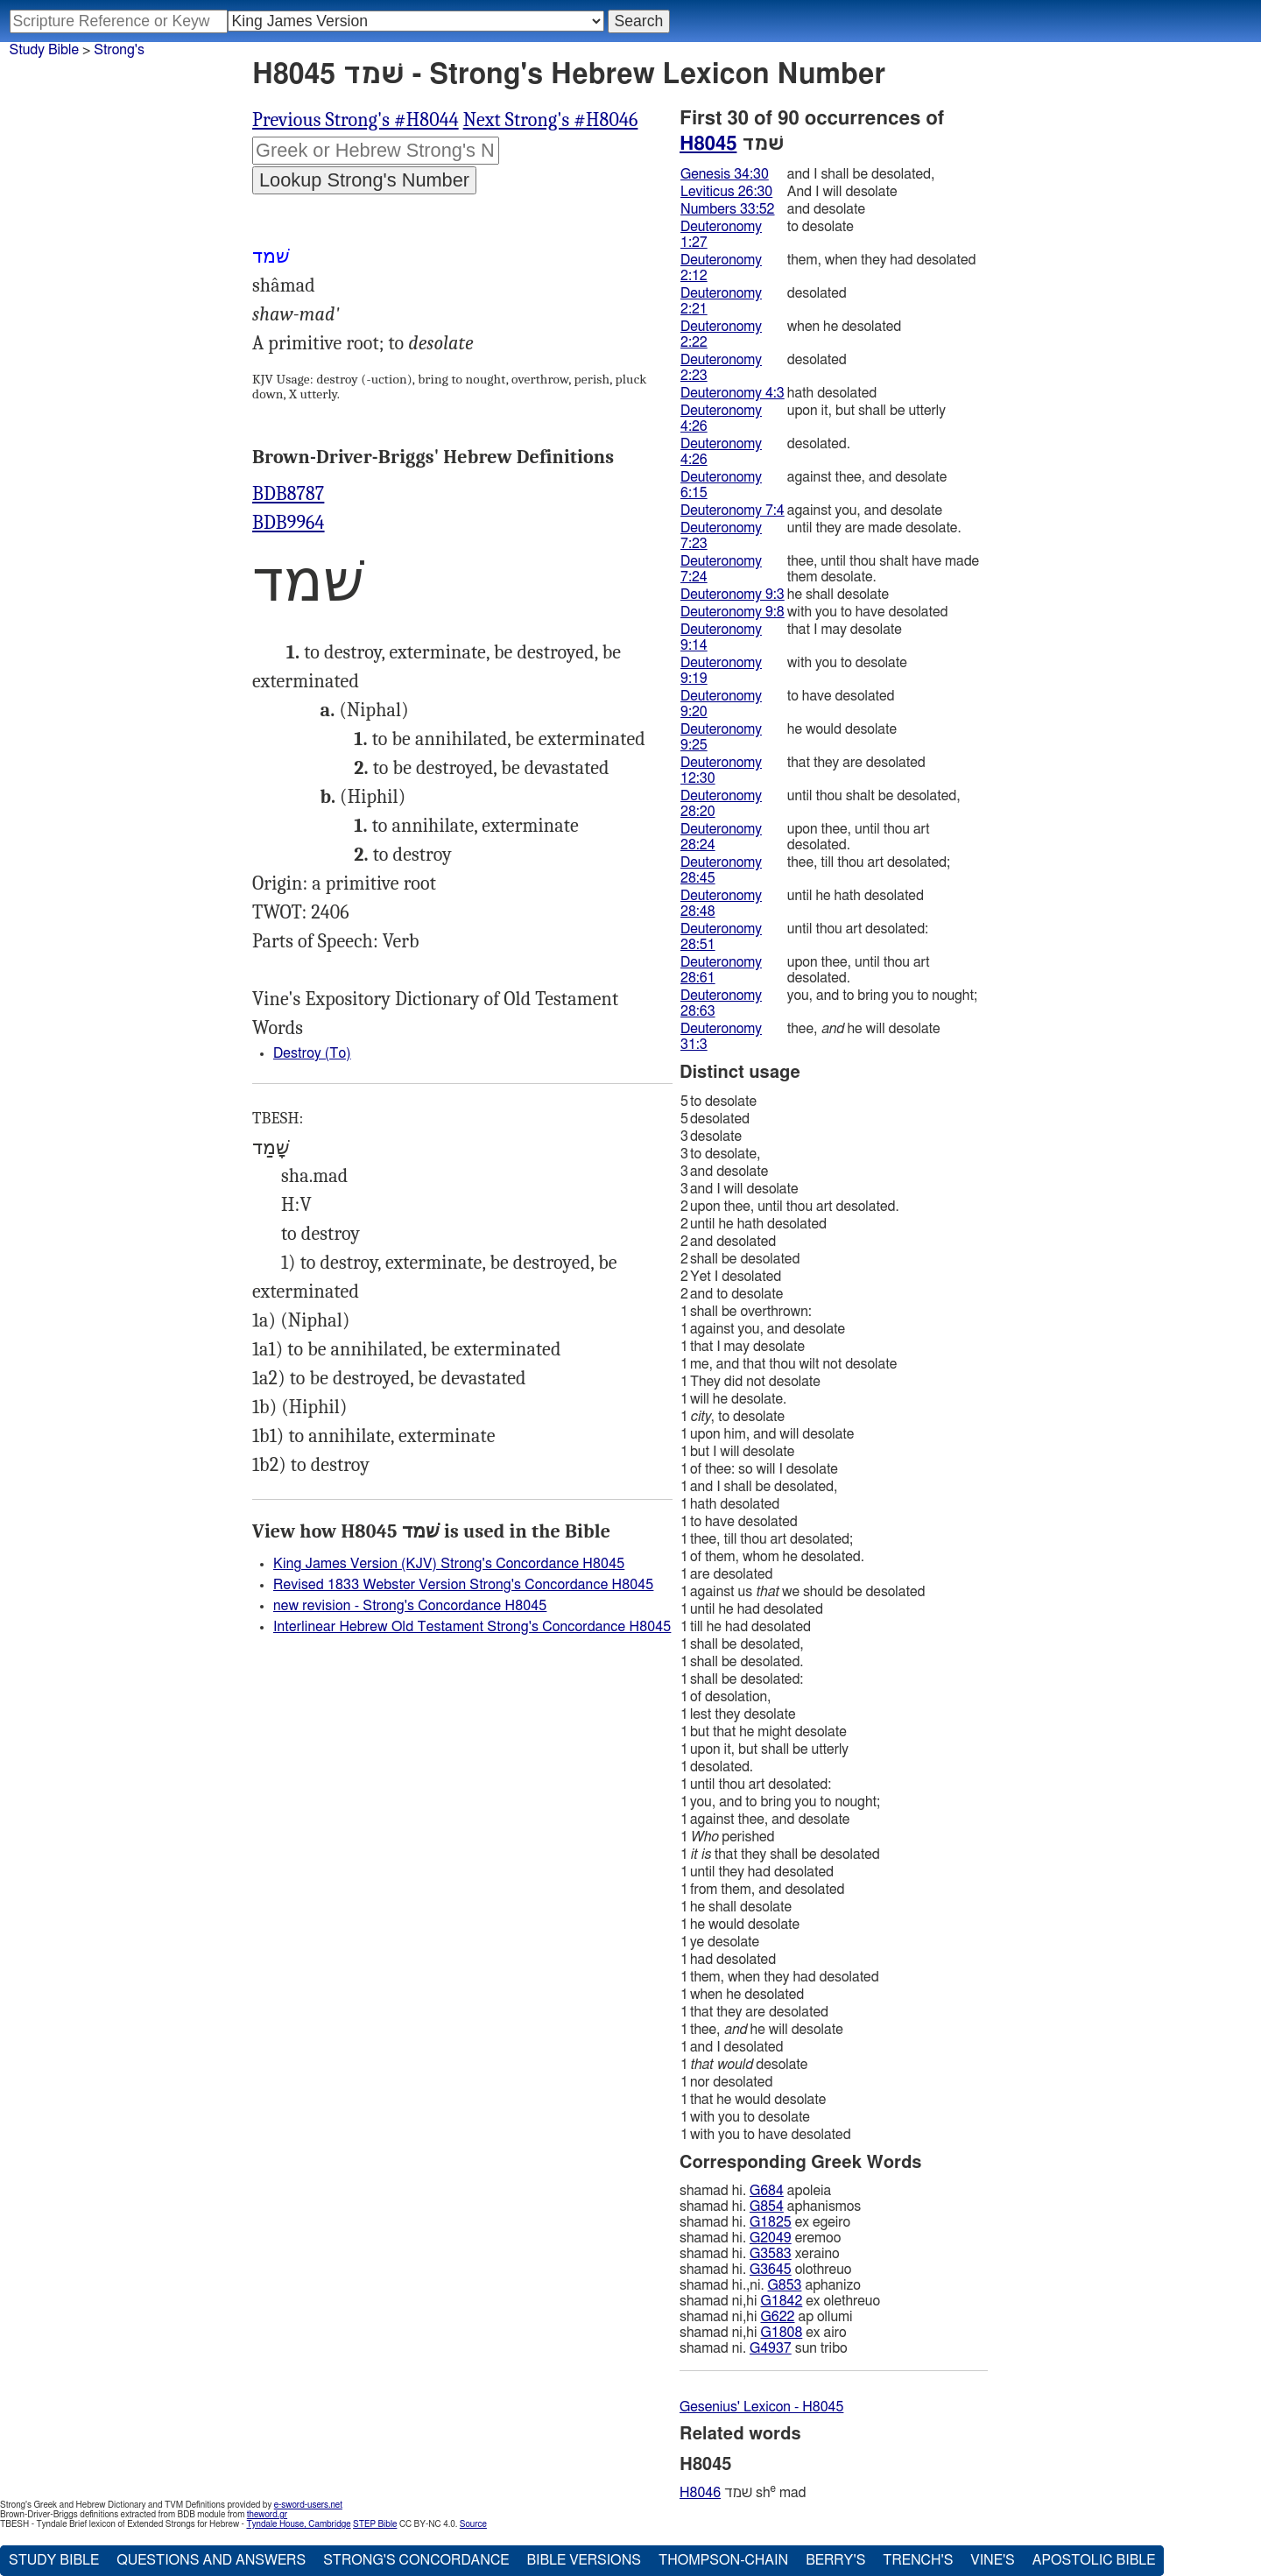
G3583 (771, 2254)
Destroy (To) (312, 1053)
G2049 (771, 2238)
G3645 (771, 2270)
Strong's (119, 50)
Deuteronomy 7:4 (732, 510)
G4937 (771, 2348)
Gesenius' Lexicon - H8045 (761, 2407)
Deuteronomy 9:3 (732, 595)
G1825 (771, 2222)
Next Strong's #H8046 (550, 120)
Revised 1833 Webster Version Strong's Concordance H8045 (463, 1585)
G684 (767, 2191)
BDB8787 (288, 493)
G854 (767, 2206)
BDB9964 (288, 522)
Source (473, 2524)
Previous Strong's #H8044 (355, 120)
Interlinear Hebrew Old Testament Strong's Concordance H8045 (472, 1627)
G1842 (782, 2301)
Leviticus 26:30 (726, 192)
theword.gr (267, 2514)
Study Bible (44, 50)
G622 (778, 2317)
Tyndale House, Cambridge (298, 2524)
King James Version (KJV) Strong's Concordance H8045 (448, 1564)
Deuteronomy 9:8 (732, 612)
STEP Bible (375, 2524)
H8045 (708, 143)
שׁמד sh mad (743, 2492)
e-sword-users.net (308, 2505)
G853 (785, 2285)
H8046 (700, 2493)
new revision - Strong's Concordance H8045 (409, 1606)
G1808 (782, 2333)
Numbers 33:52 (727, 209)
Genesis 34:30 (724, 174)
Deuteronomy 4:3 (732, 393)
